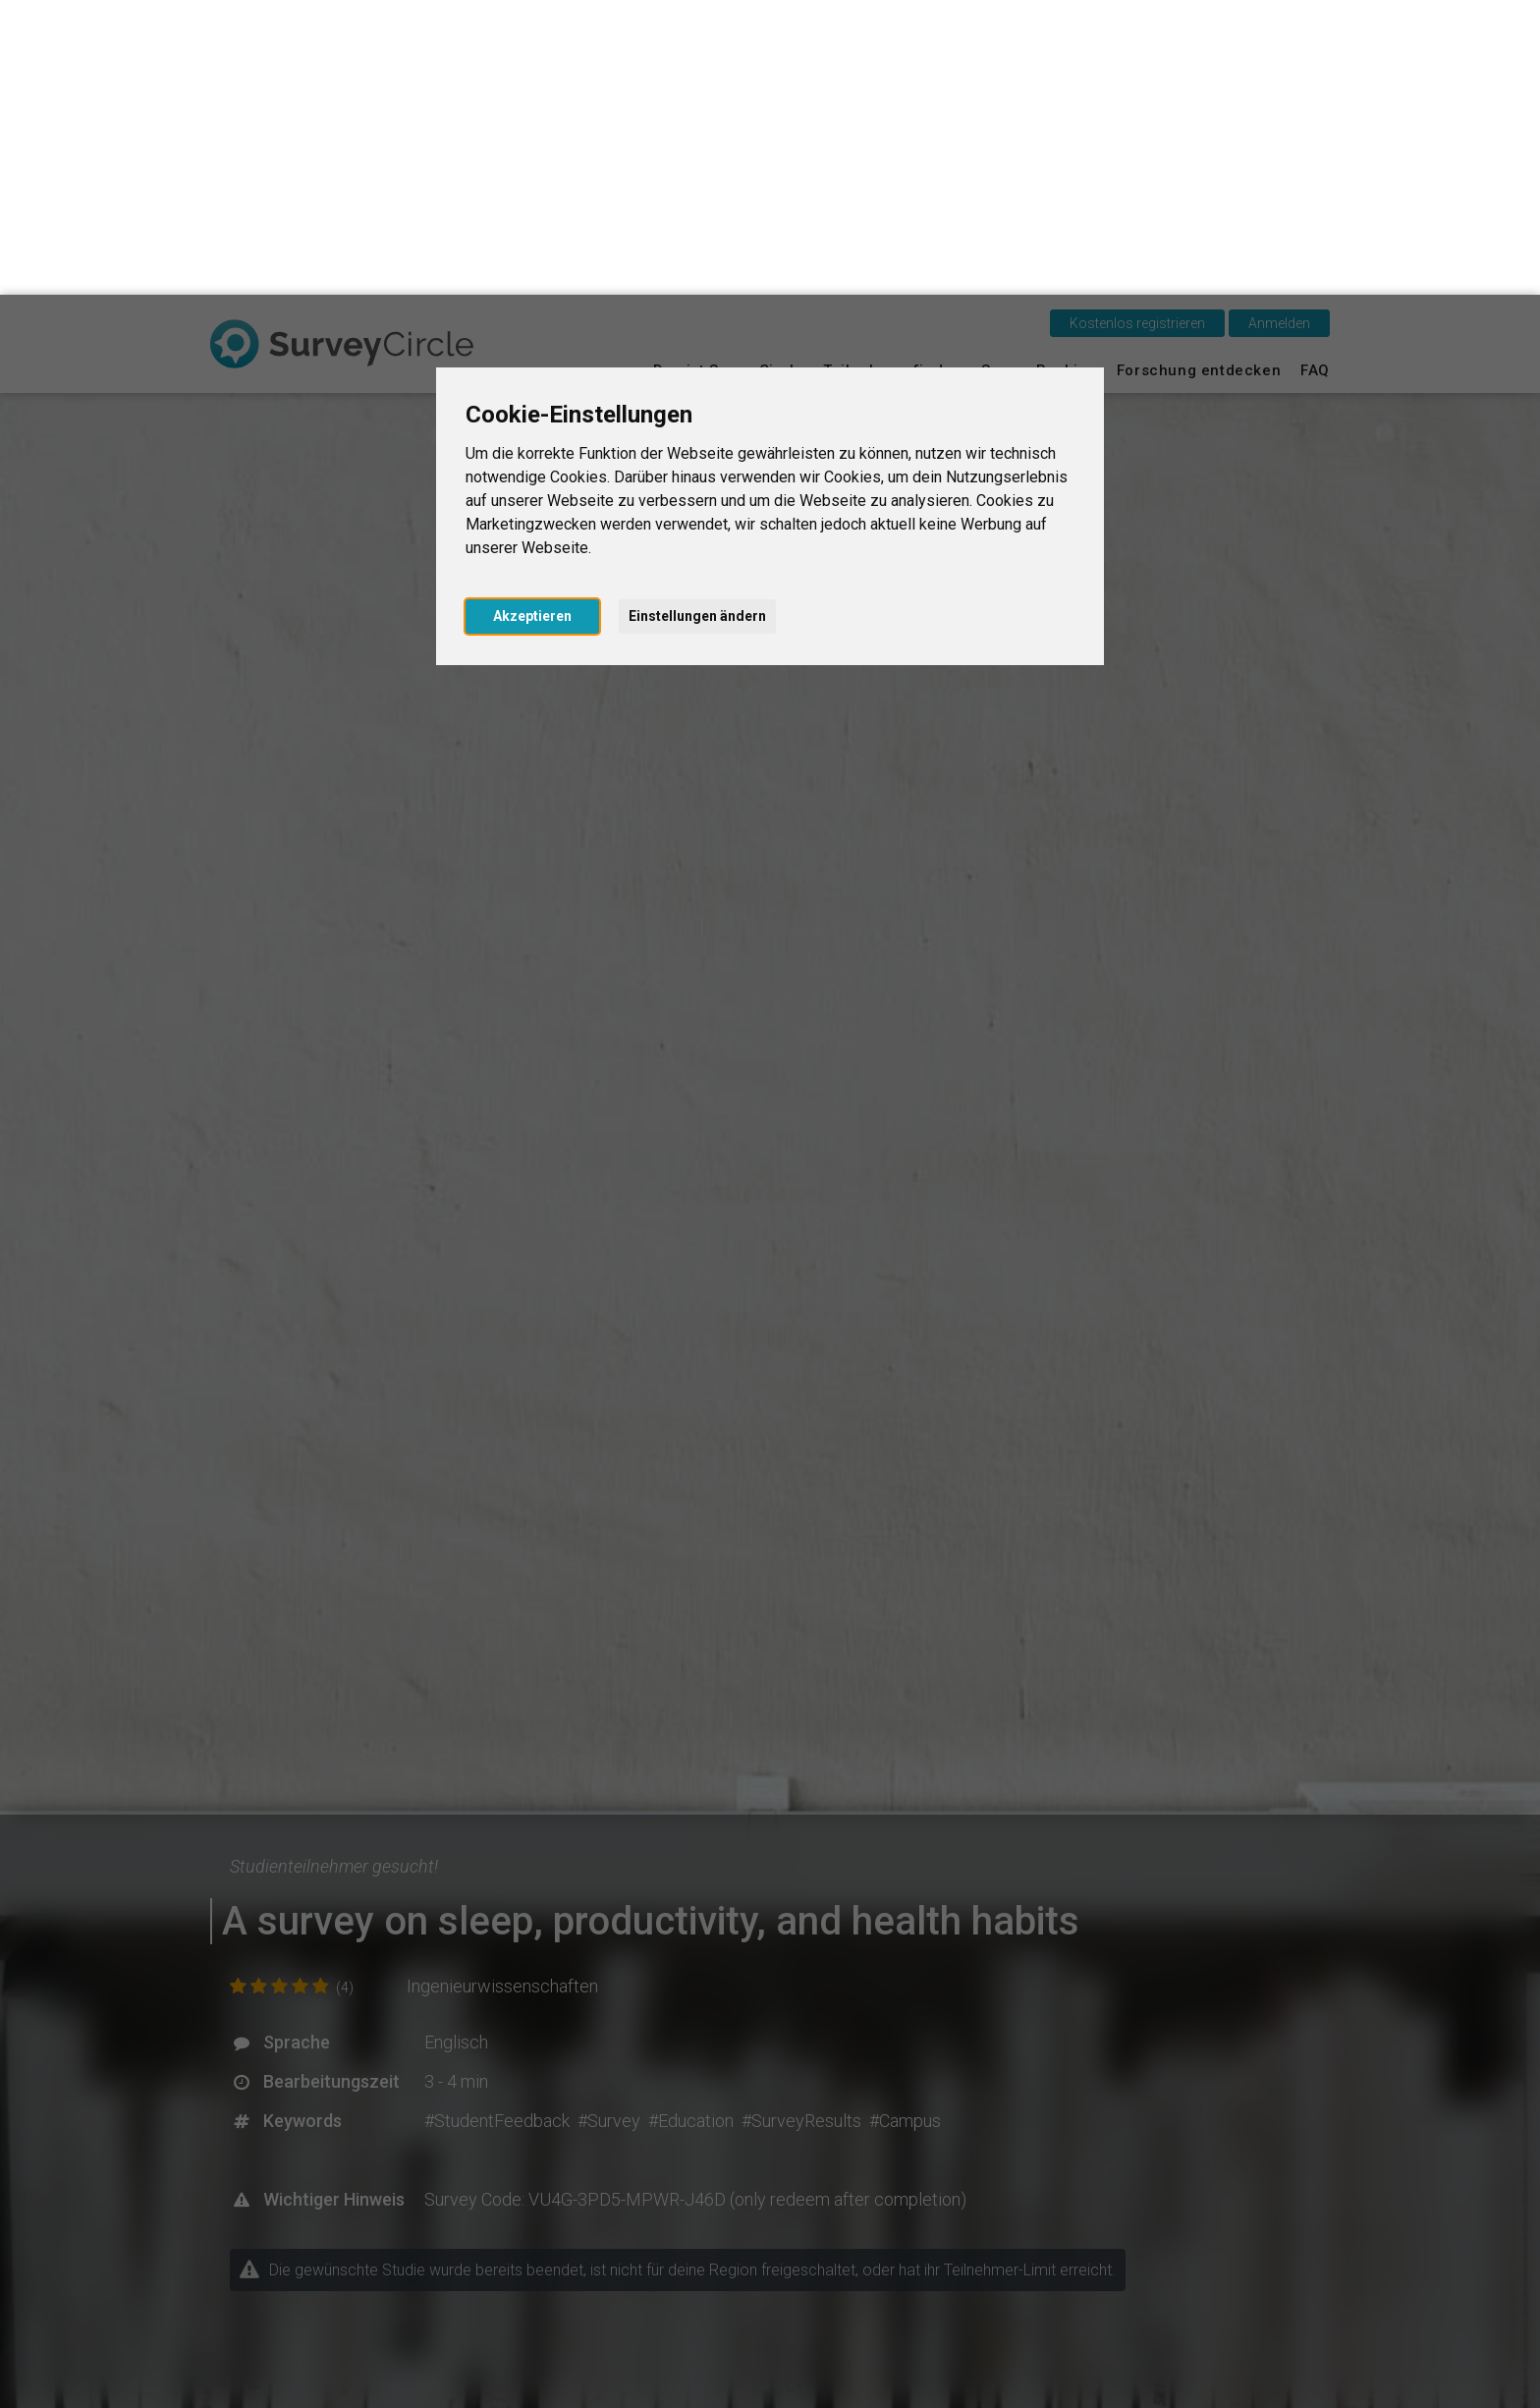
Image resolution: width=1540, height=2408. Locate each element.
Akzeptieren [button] (532, 321)
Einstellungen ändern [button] (697, 321)
